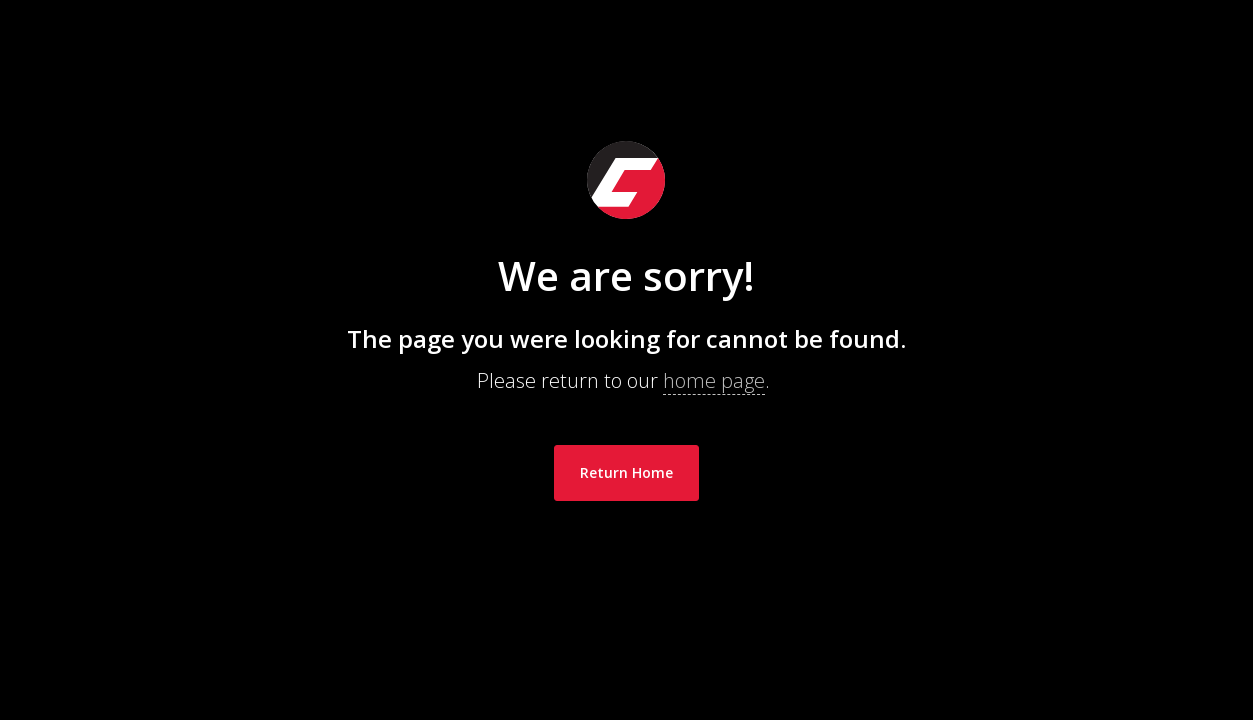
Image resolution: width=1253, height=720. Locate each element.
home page (714, 380)
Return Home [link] (626, 472)
